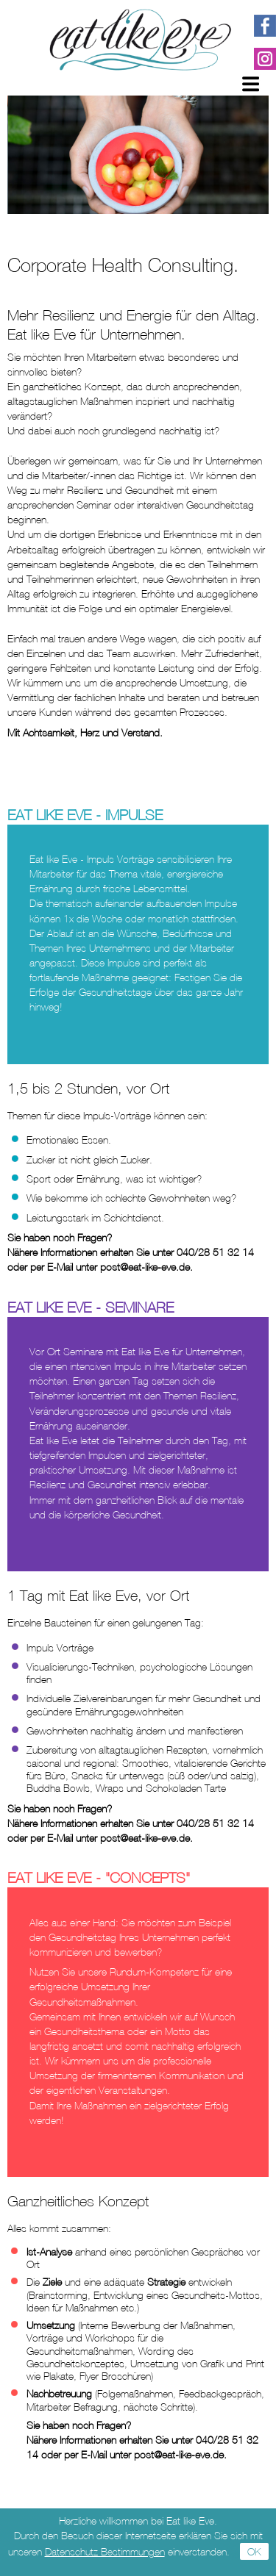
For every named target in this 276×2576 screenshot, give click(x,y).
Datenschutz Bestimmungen (105, 2551)
